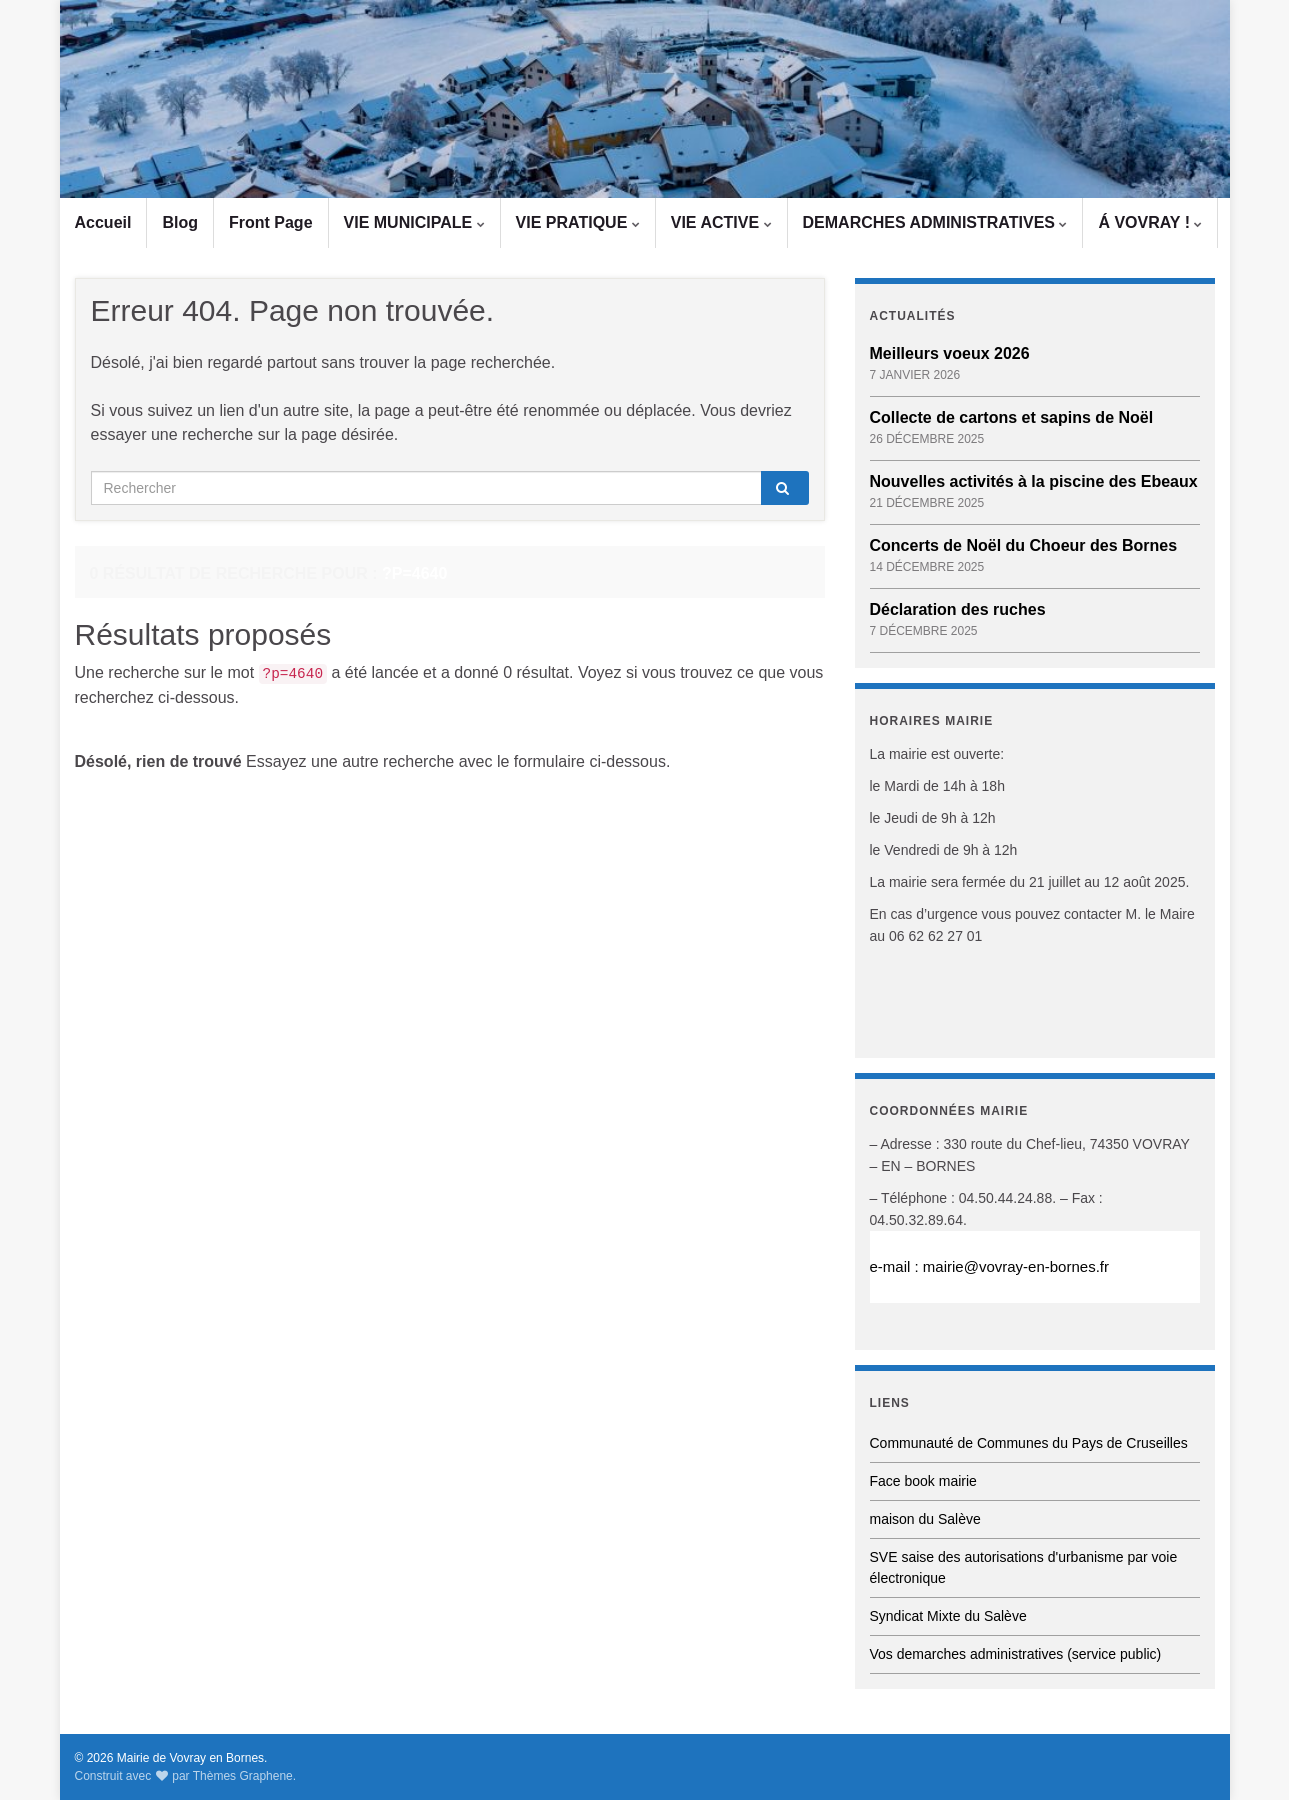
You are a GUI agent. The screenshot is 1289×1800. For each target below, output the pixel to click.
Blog (180, 222)
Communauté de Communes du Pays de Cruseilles (1029, 1443)
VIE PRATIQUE (578, 222)
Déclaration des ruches (958, 609)
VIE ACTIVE (721, 222)
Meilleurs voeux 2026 (950, 353)
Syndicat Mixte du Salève (948, 1616)
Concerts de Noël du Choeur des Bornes (1024, 545)
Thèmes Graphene (243, 1776)
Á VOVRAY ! (1150, 222)
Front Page (271, 222)
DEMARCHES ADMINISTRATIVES (935, 222)
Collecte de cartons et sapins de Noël (1012, 417)
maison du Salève (925, 1519)
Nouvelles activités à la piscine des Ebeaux (1034, 481)
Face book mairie (923, 1481)
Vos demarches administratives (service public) (1016, 1654)
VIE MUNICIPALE (414, 222)
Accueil (103, 222)
